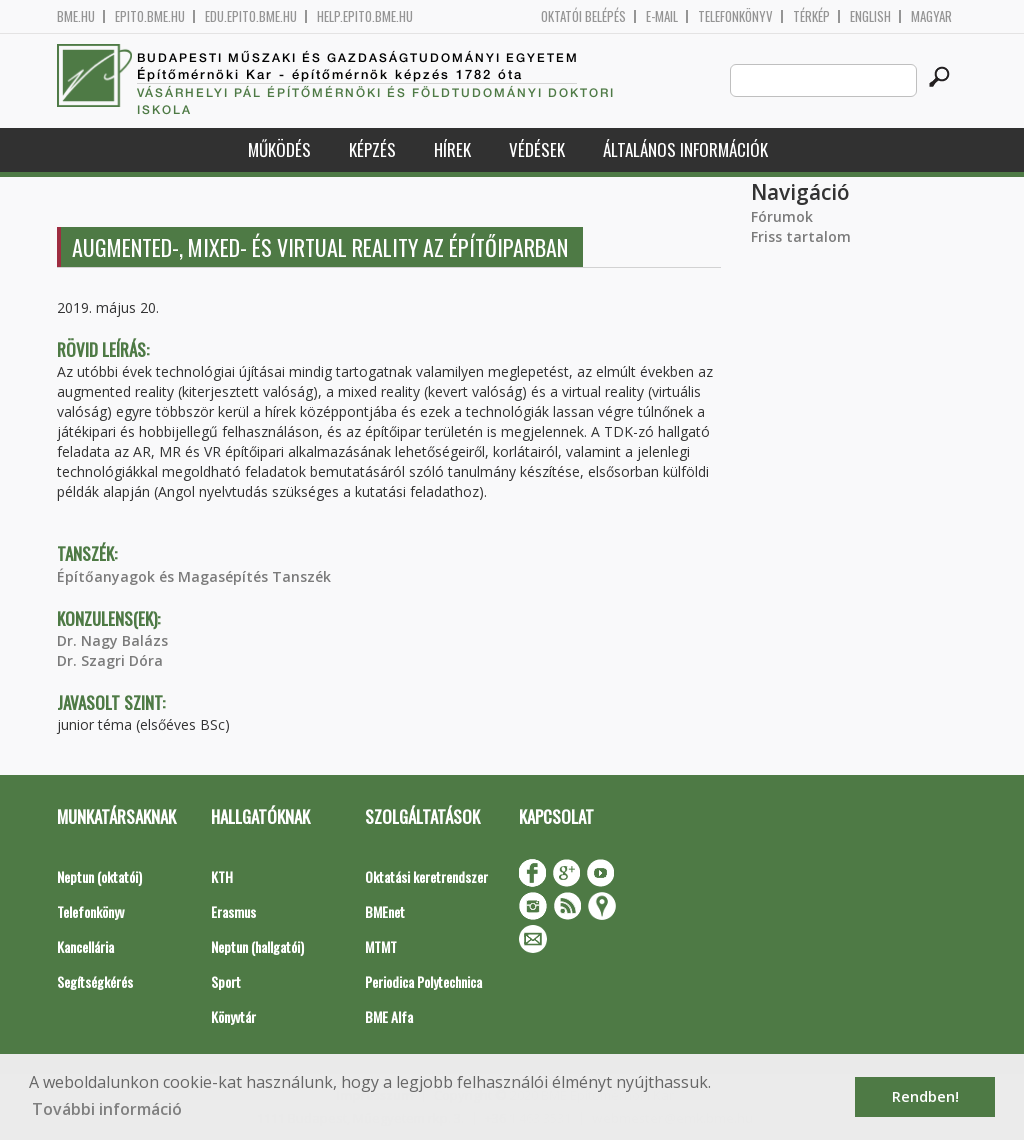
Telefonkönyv (735, 16)
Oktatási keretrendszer (426, 876)
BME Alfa (389, 1016)
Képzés (372, 149)
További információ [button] (107, 1109)
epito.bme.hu (150, 16)
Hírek (452, 149)
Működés (279, 149)
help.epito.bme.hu (365, 16)
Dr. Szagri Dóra (110, 660)
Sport (226, 981)
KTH (222, 876)
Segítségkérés (95, 981)
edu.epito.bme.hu (251, 16)
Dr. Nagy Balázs (112, 640)
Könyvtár (233, 1016)
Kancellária (85, 946)
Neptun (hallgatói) (257, 946)
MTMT (381, 946)
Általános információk (685, 149)
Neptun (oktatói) (99, 876)
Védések (537, 149)
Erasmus (233, 911)
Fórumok (782, 216)
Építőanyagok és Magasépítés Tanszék (194, 576)
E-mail (662, 16)
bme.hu (76, 16)
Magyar (931, 16)
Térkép (811, 16)
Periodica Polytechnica (423, 981)
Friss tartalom (801, 236)
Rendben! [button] (925, 1096)
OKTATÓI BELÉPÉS (583, 16)
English (870, 16)
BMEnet (385, 911)
